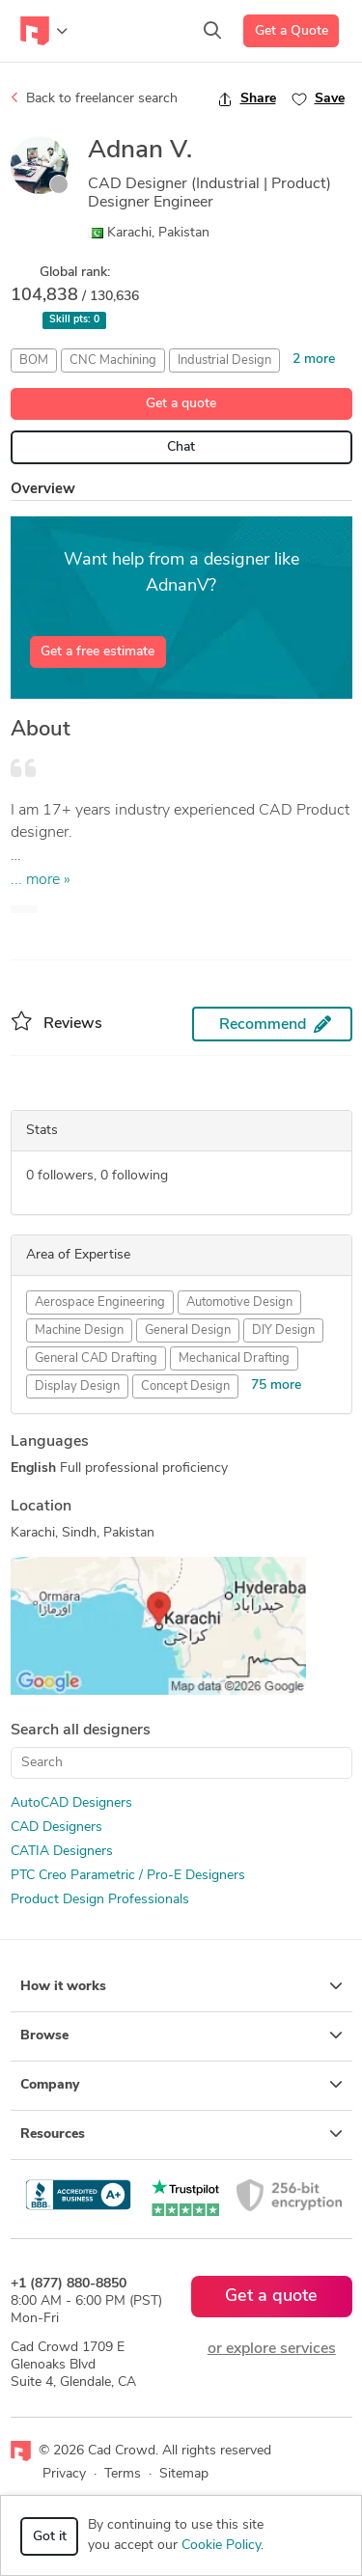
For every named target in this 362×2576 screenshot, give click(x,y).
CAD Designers (56, 1827)
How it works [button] (181, 1986)
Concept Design (185, 1386)
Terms (122, 2474)
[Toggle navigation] (44, 31)
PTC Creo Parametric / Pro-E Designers (128, 1876)
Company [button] (181, 2084)
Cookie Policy (221, 2545)
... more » (40, 880)
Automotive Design (239, 1302)
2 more (313, 359)
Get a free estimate (97, 652)
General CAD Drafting (96, 1358)
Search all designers (81, 1730)
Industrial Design (224, 360)
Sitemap (184, 2474)
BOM (33, 360)
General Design (188, 1330)
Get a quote (181, 404)
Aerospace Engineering (100, 1302)
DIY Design (283, 1330)
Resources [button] (181, 2134)
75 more (276, 1385)
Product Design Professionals (100, 1900)
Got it (50, 2537)
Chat (181, 447)
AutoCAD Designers (71, 1803)
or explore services (272, 2349)
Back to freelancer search (94, 98)
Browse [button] (181, 2035)
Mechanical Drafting (234, 1358)
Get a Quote (291, 31)
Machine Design (79, 1330)
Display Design (77, 1386)
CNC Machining (113, 360)
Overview (43, 490)
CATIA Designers (62, 1851)
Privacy (64, 2474)
